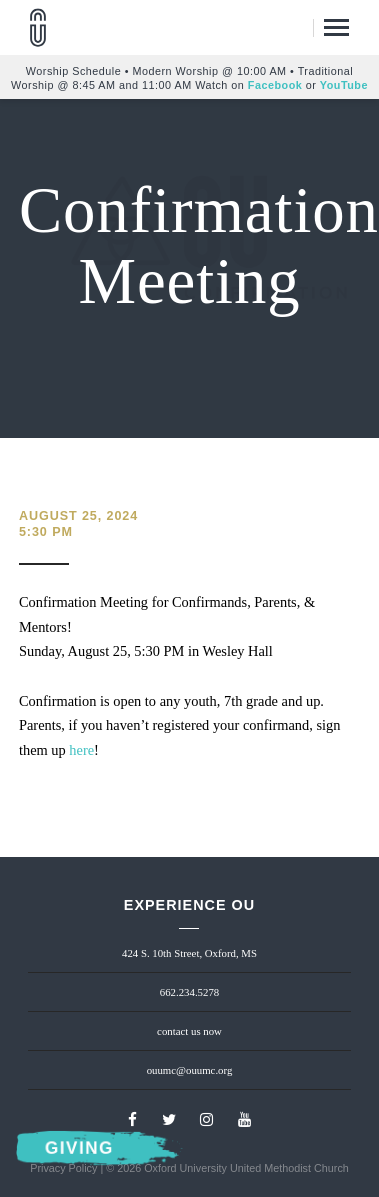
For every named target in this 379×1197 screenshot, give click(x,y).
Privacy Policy (63, 1168)
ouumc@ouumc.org (190, 1070)
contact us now (189, 1031)
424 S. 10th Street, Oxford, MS (189, 953)
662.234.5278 (189, 992)
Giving (79, 1148)
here (81, 750)
